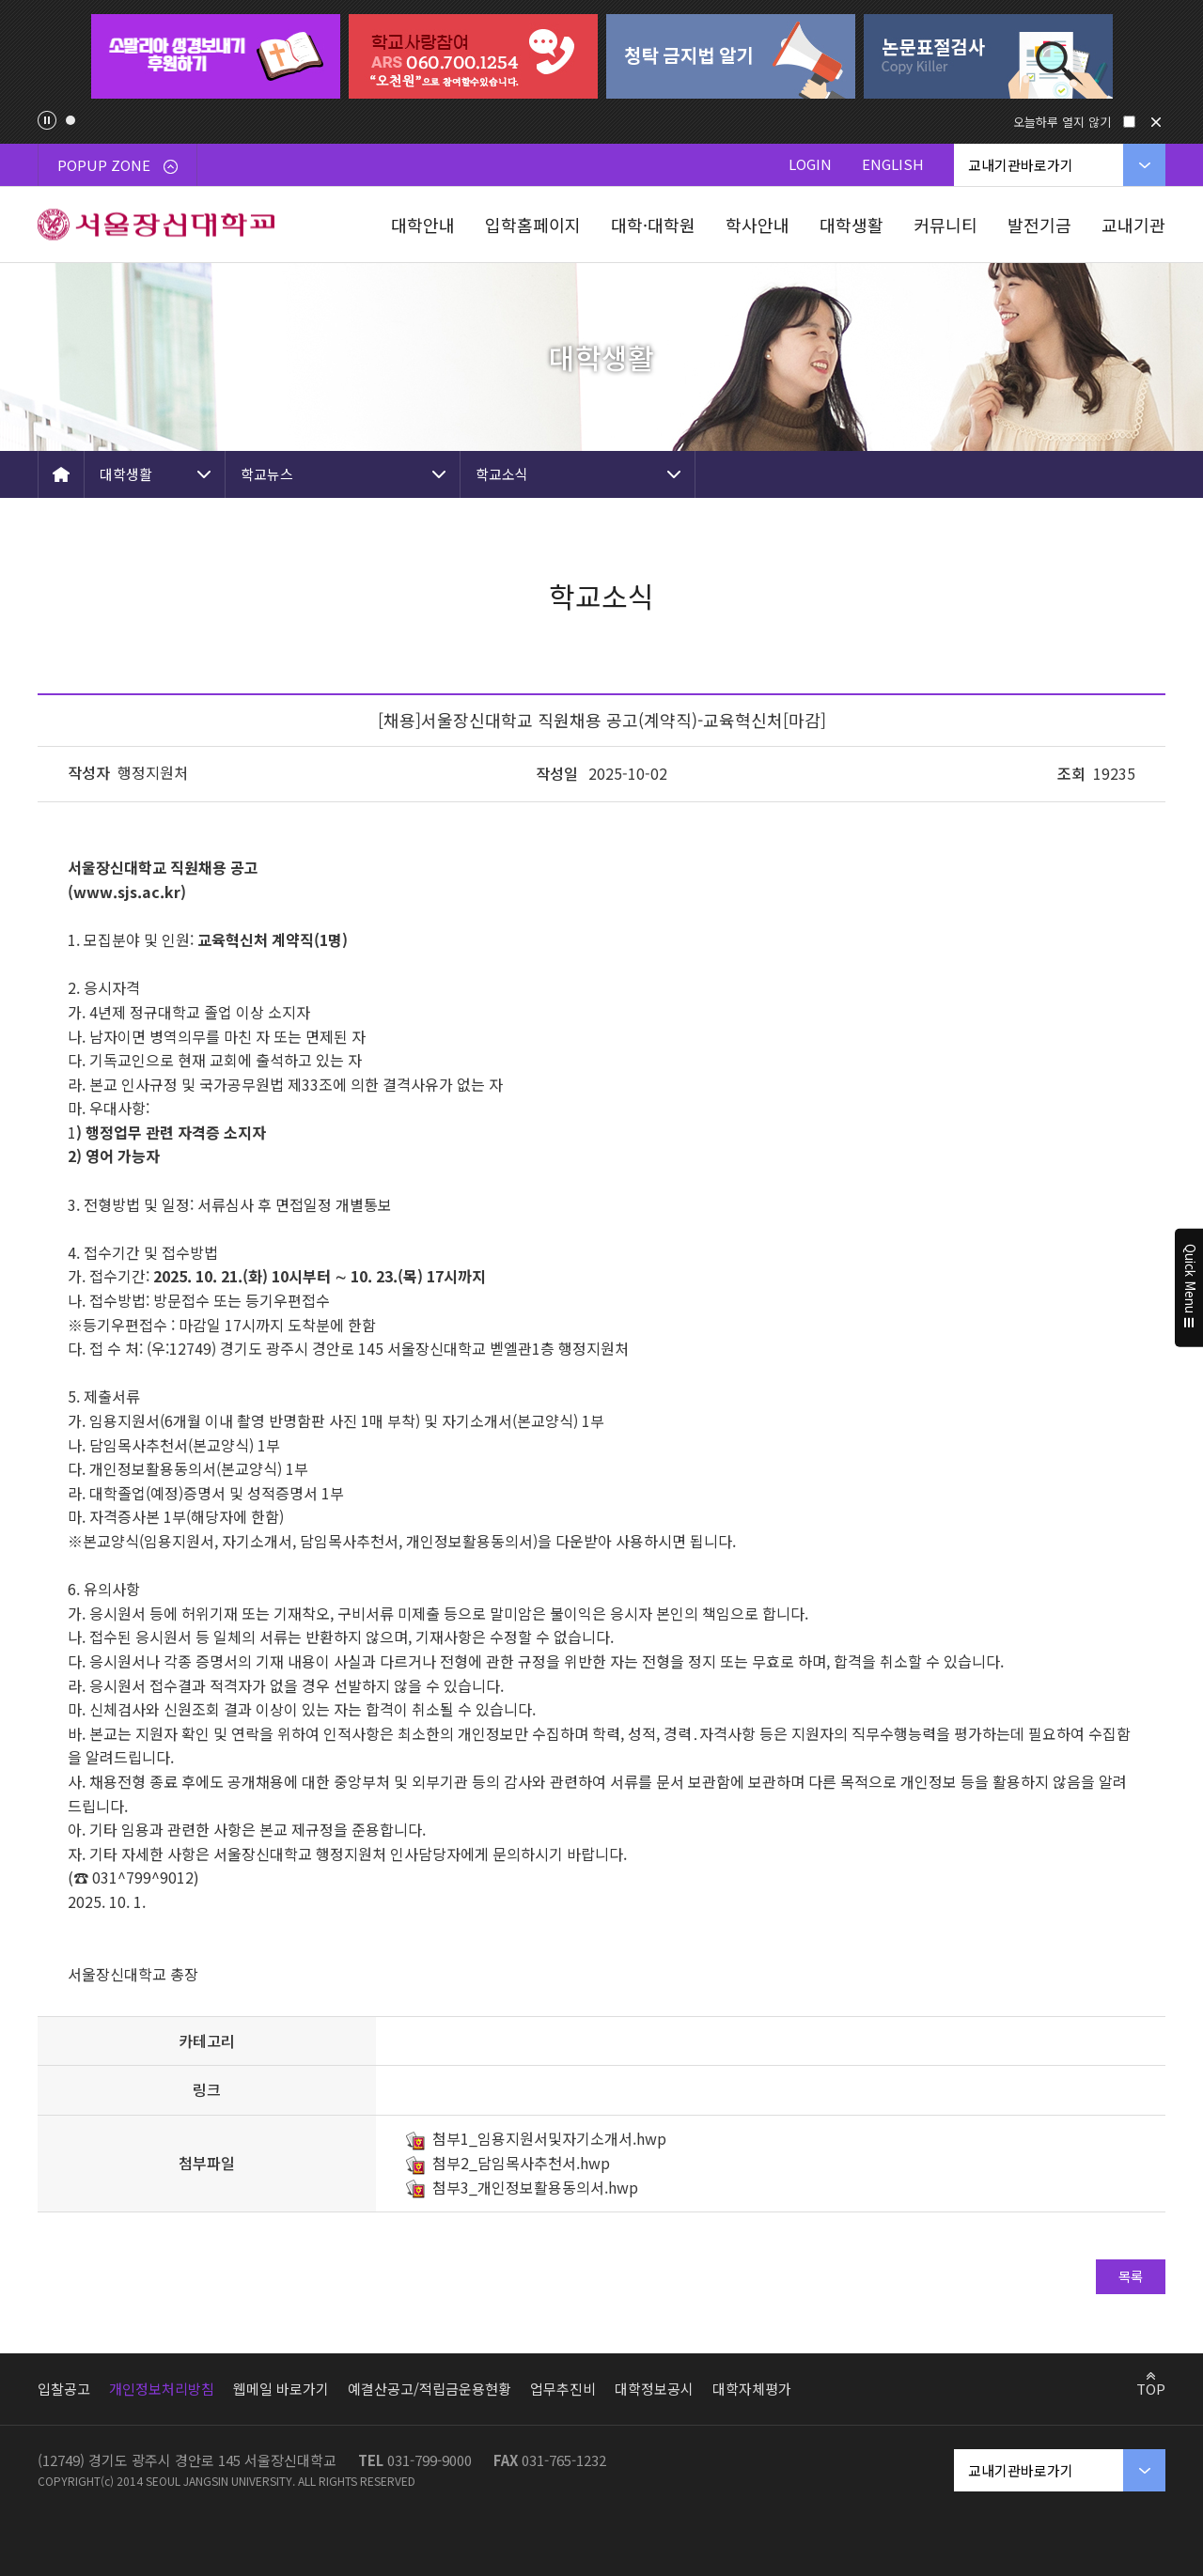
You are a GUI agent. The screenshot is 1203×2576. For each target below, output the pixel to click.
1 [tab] (70, 120)
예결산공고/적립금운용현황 (429, 2388)
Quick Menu (1189, 1288)
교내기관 (1133, 224)
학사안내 (757, 224)
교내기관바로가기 (1020, 165)
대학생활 (851, 224)
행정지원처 (152, 772)
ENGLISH (893, 164)
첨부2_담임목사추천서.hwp (521, 2162)
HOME (61, 474)
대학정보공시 (654, 2388)
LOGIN (810, 164)
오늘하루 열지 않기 (1062, 122)
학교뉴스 (267, 474)
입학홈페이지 (533, 224)
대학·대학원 (653, 224)
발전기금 (1039, 224)
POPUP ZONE (117, 165)
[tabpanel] (215, 56)
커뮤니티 (945, 224)
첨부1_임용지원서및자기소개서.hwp (549, 2138)
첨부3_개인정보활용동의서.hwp (535, 2187)
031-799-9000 (429, 2460)
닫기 (1156, 122)
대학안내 (423, 224)
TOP (1150, 2388)
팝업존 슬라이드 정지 (47, 120)
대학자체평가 (751, 2388)
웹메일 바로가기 (281, 2388)
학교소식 (502, 474)
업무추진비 (563, 2388)
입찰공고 (64, 2388)
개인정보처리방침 (161, 2388)
